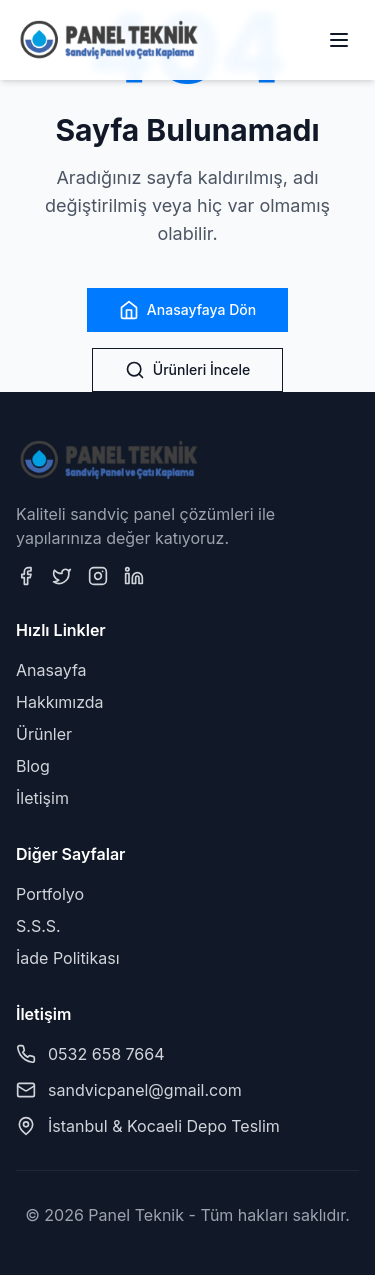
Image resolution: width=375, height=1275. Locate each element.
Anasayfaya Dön (187, 310)
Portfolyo (50, 894)
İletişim (42, 798)
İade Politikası (68, 958)
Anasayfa (51, 670)
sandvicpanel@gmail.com (145, 1090)
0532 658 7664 (106, 1054)
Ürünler (44, 734)
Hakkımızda (60, 702)
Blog (33, 766)
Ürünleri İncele (187, 370)
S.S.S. (38, 926)
